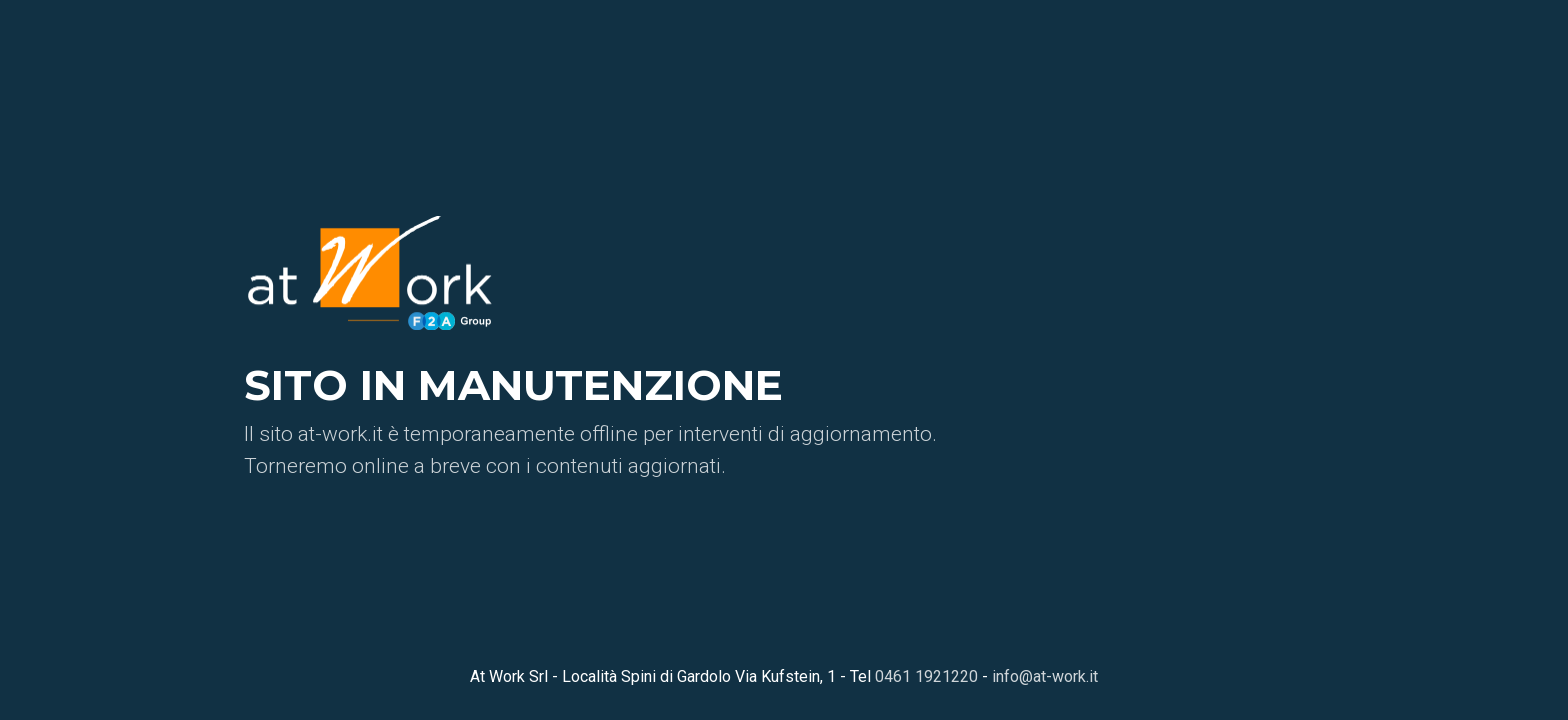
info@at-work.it (1045, 676)
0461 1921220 (926, 676)
